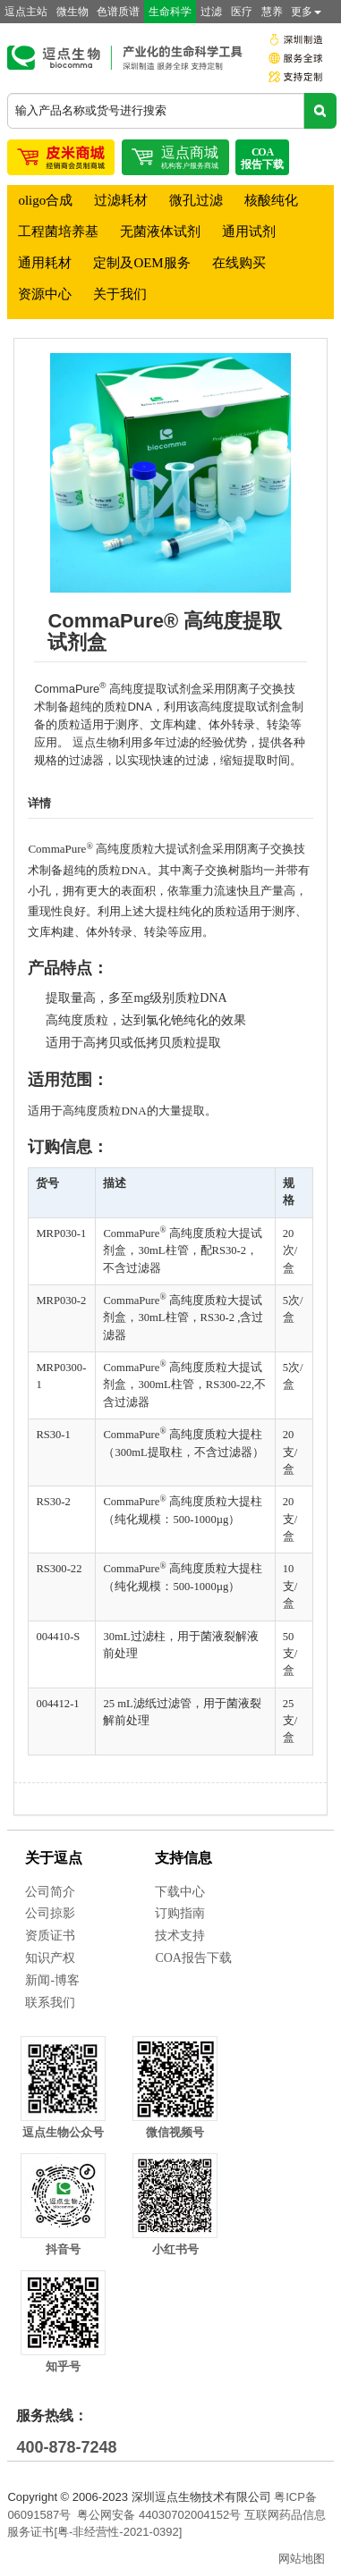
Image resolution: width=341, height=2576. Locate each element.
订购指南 (180, 1913)
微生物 (72, 11)
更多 (306, 11)
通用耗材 (45, 263)
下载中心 (180, 1891)
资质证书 (50, 1935)
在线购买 (239, 263)
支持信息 (183, 1857)
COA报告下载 (193, 1958)
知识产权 (50, 1958)
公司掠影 (50, 1913)
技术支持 (180, 1935)
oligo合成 (45, 200)
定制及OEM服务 (141, 263)
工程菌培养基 (58, 231)
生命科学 (170, 11)
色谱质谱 (118, 11)
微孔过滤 (196, 200)
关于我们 (120, 294)
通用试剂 (249, 231)
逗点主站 (25, 11)
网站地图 (301, 2558)
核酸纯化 (271, 200)
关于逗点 (53, 1857)
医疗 (241, 11)
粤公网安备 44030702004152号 (159, 2514)
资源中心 (45, 294)
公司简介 (50, 1891)
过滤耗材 (121, 200)
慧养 (272, 11)
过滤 (211, 11)
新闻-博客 (52, 1980)
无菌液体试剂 (160, 231)
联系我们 (50, 2002)
